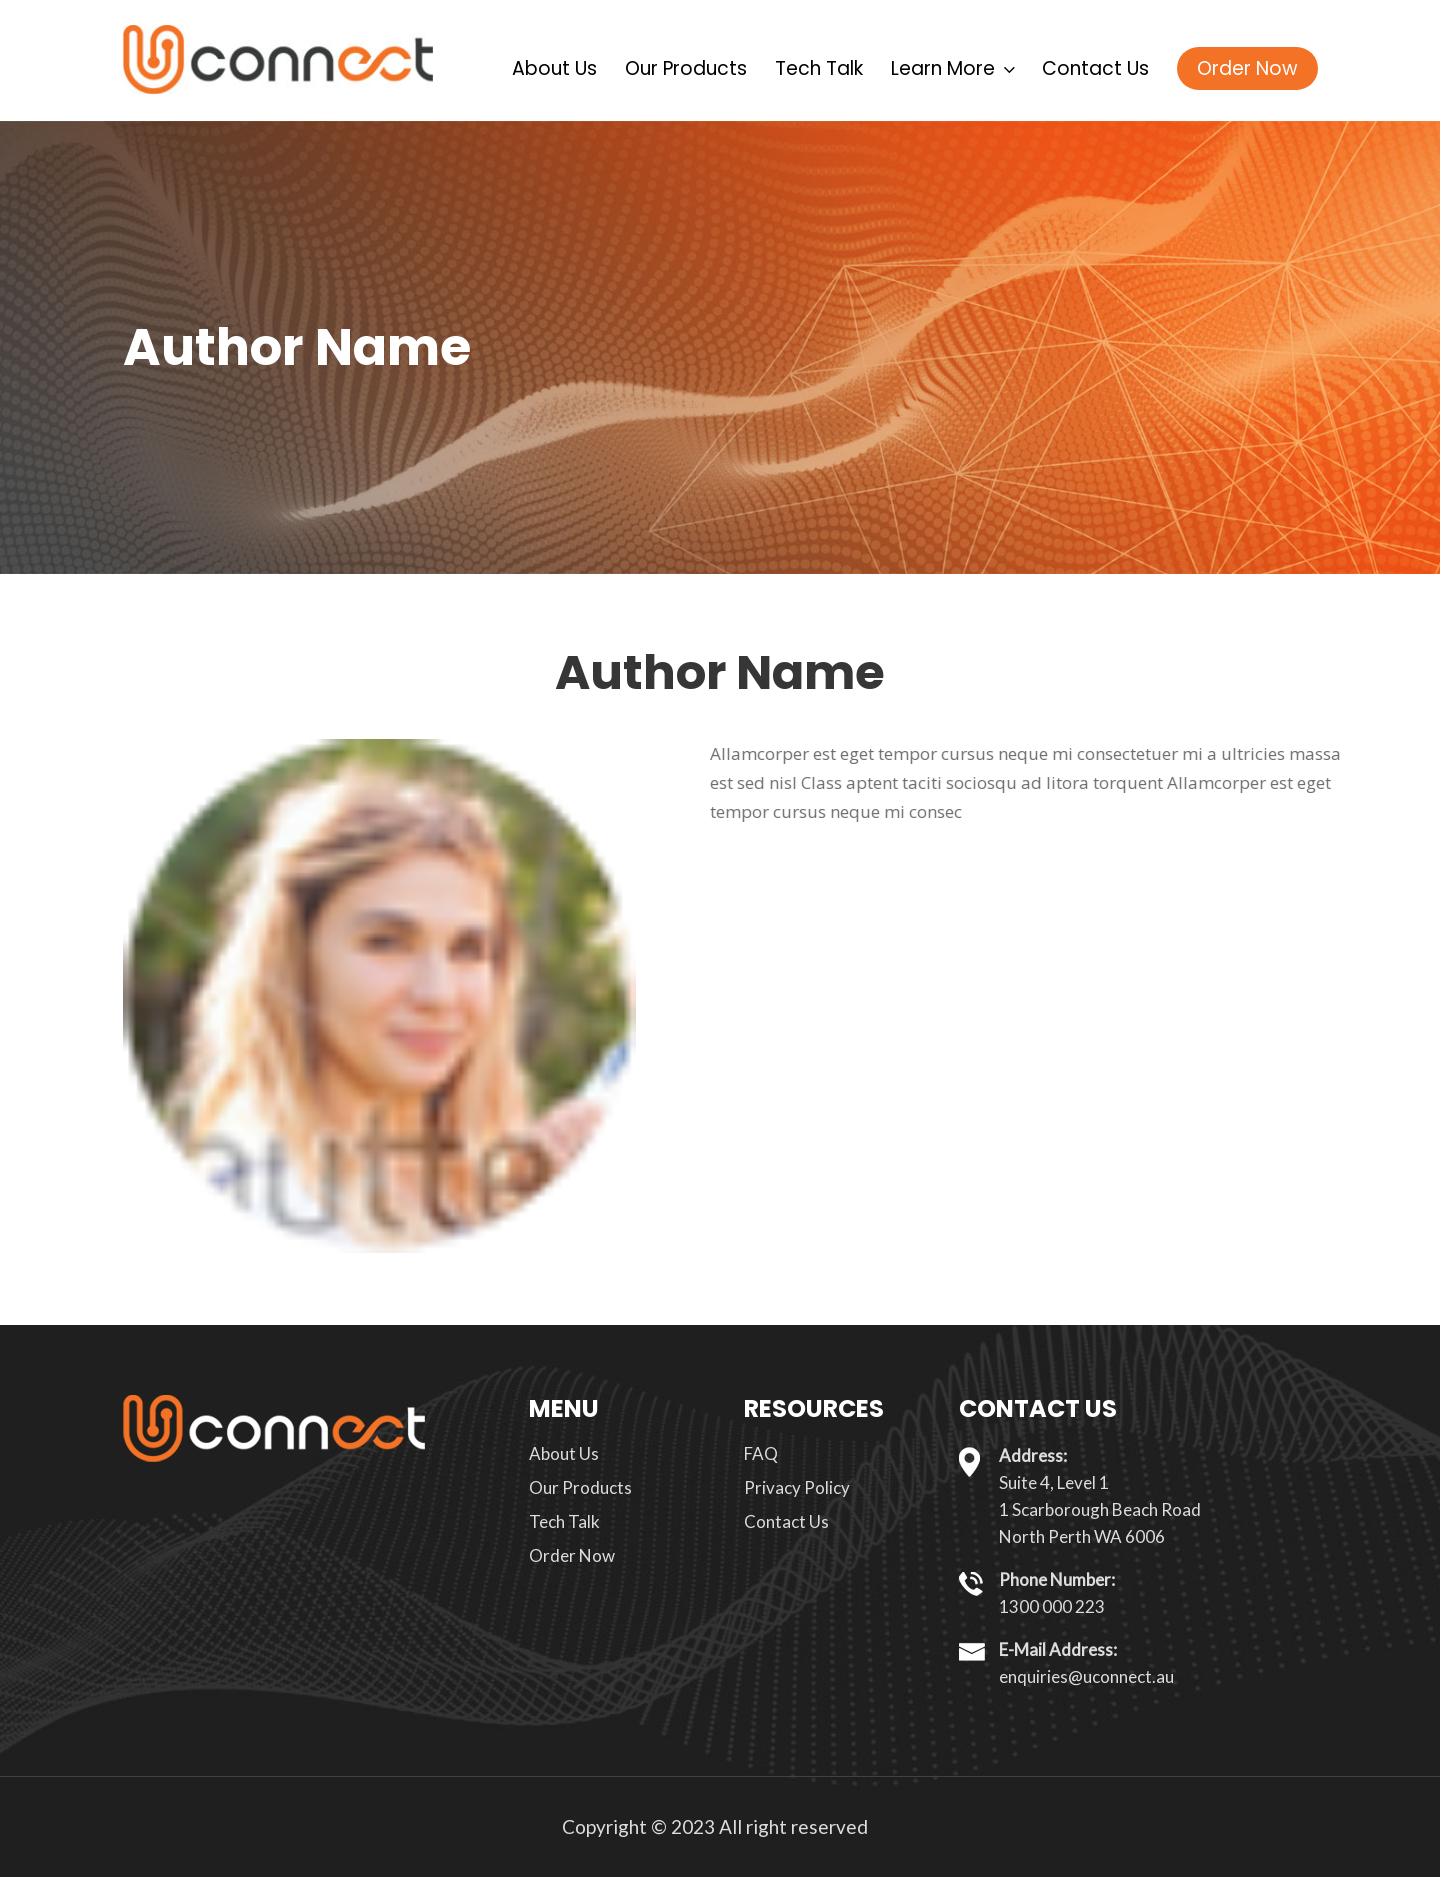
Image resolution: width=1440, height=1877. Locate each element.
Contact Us (1095, 68)
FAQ (761, 1453)
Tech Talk (819, 68)
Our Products (686, 68)
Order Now (1247, 68)
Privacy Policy (797, 1487)
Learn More (952, 68)
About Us (554, 68)
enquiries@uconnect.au (1086, 1676)
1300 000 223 (1052, 1606)
